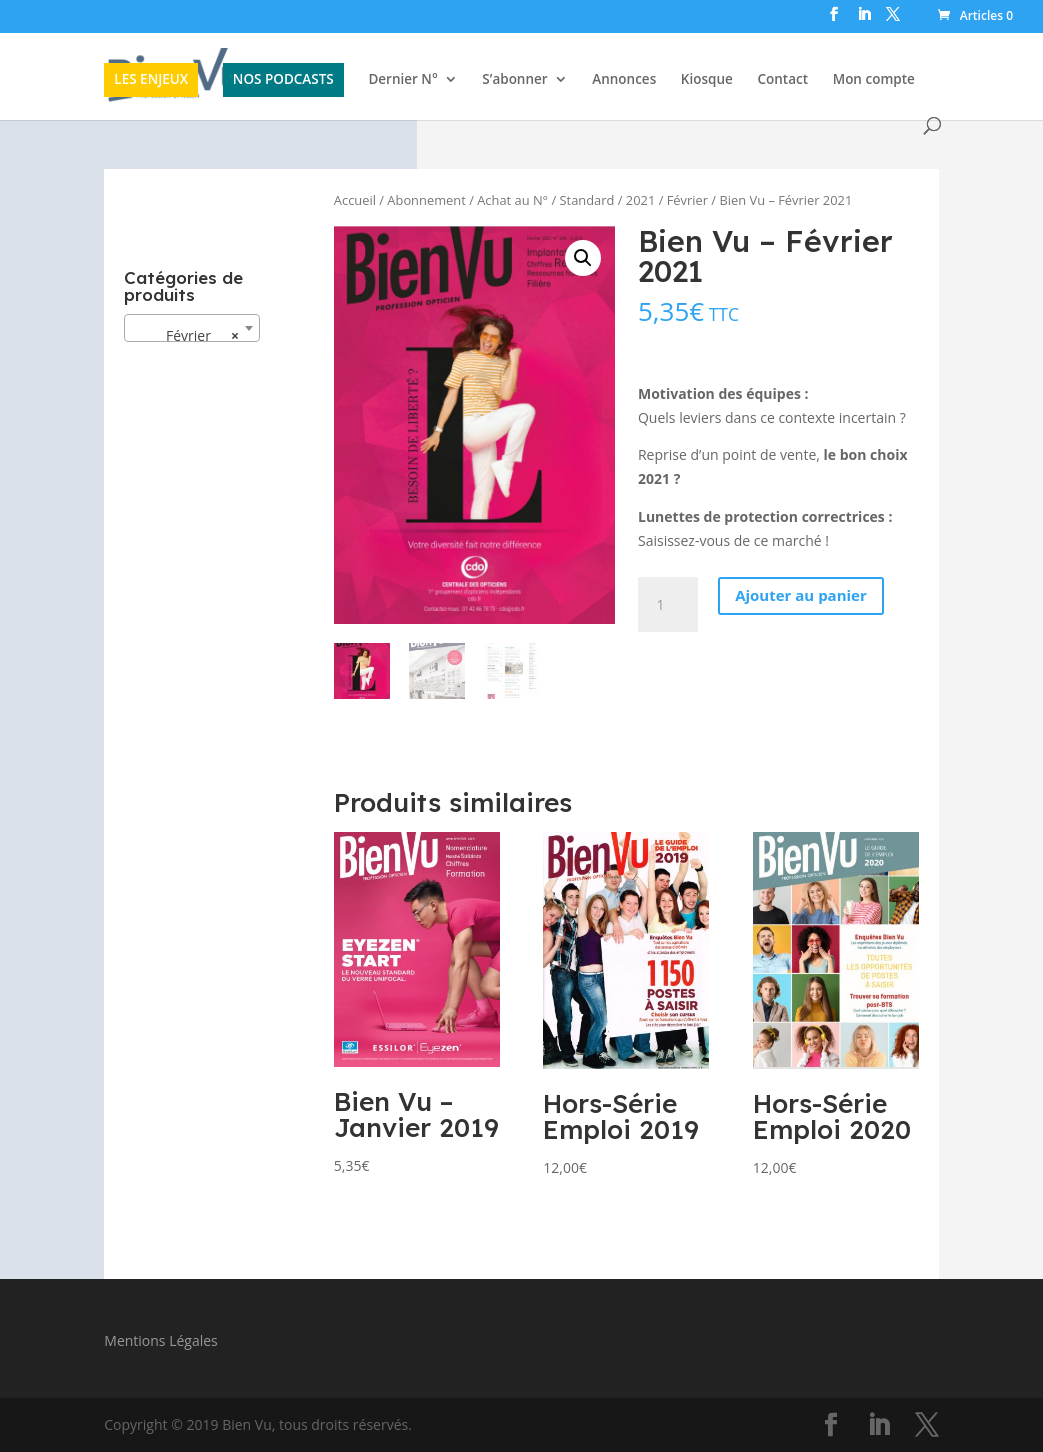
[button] (583, 258)
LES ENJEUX (151, 79)
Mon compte (874, 80)
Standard (587, 200)
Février (687, 200)
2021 (640, 200)
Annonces (624, 80)
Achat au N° (512, 200)
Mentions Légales (161, 1340)
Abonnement (426, 200)
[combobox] (192, 328)
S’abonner (514, 80)
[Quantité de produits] (668, 605)
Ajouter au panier (801, 595)
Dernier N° (402, 80)
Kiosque (707, 80)
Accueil (355, 200)
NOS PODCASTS (283, 79)
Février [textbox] (186, 336)
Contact (782, 80)
